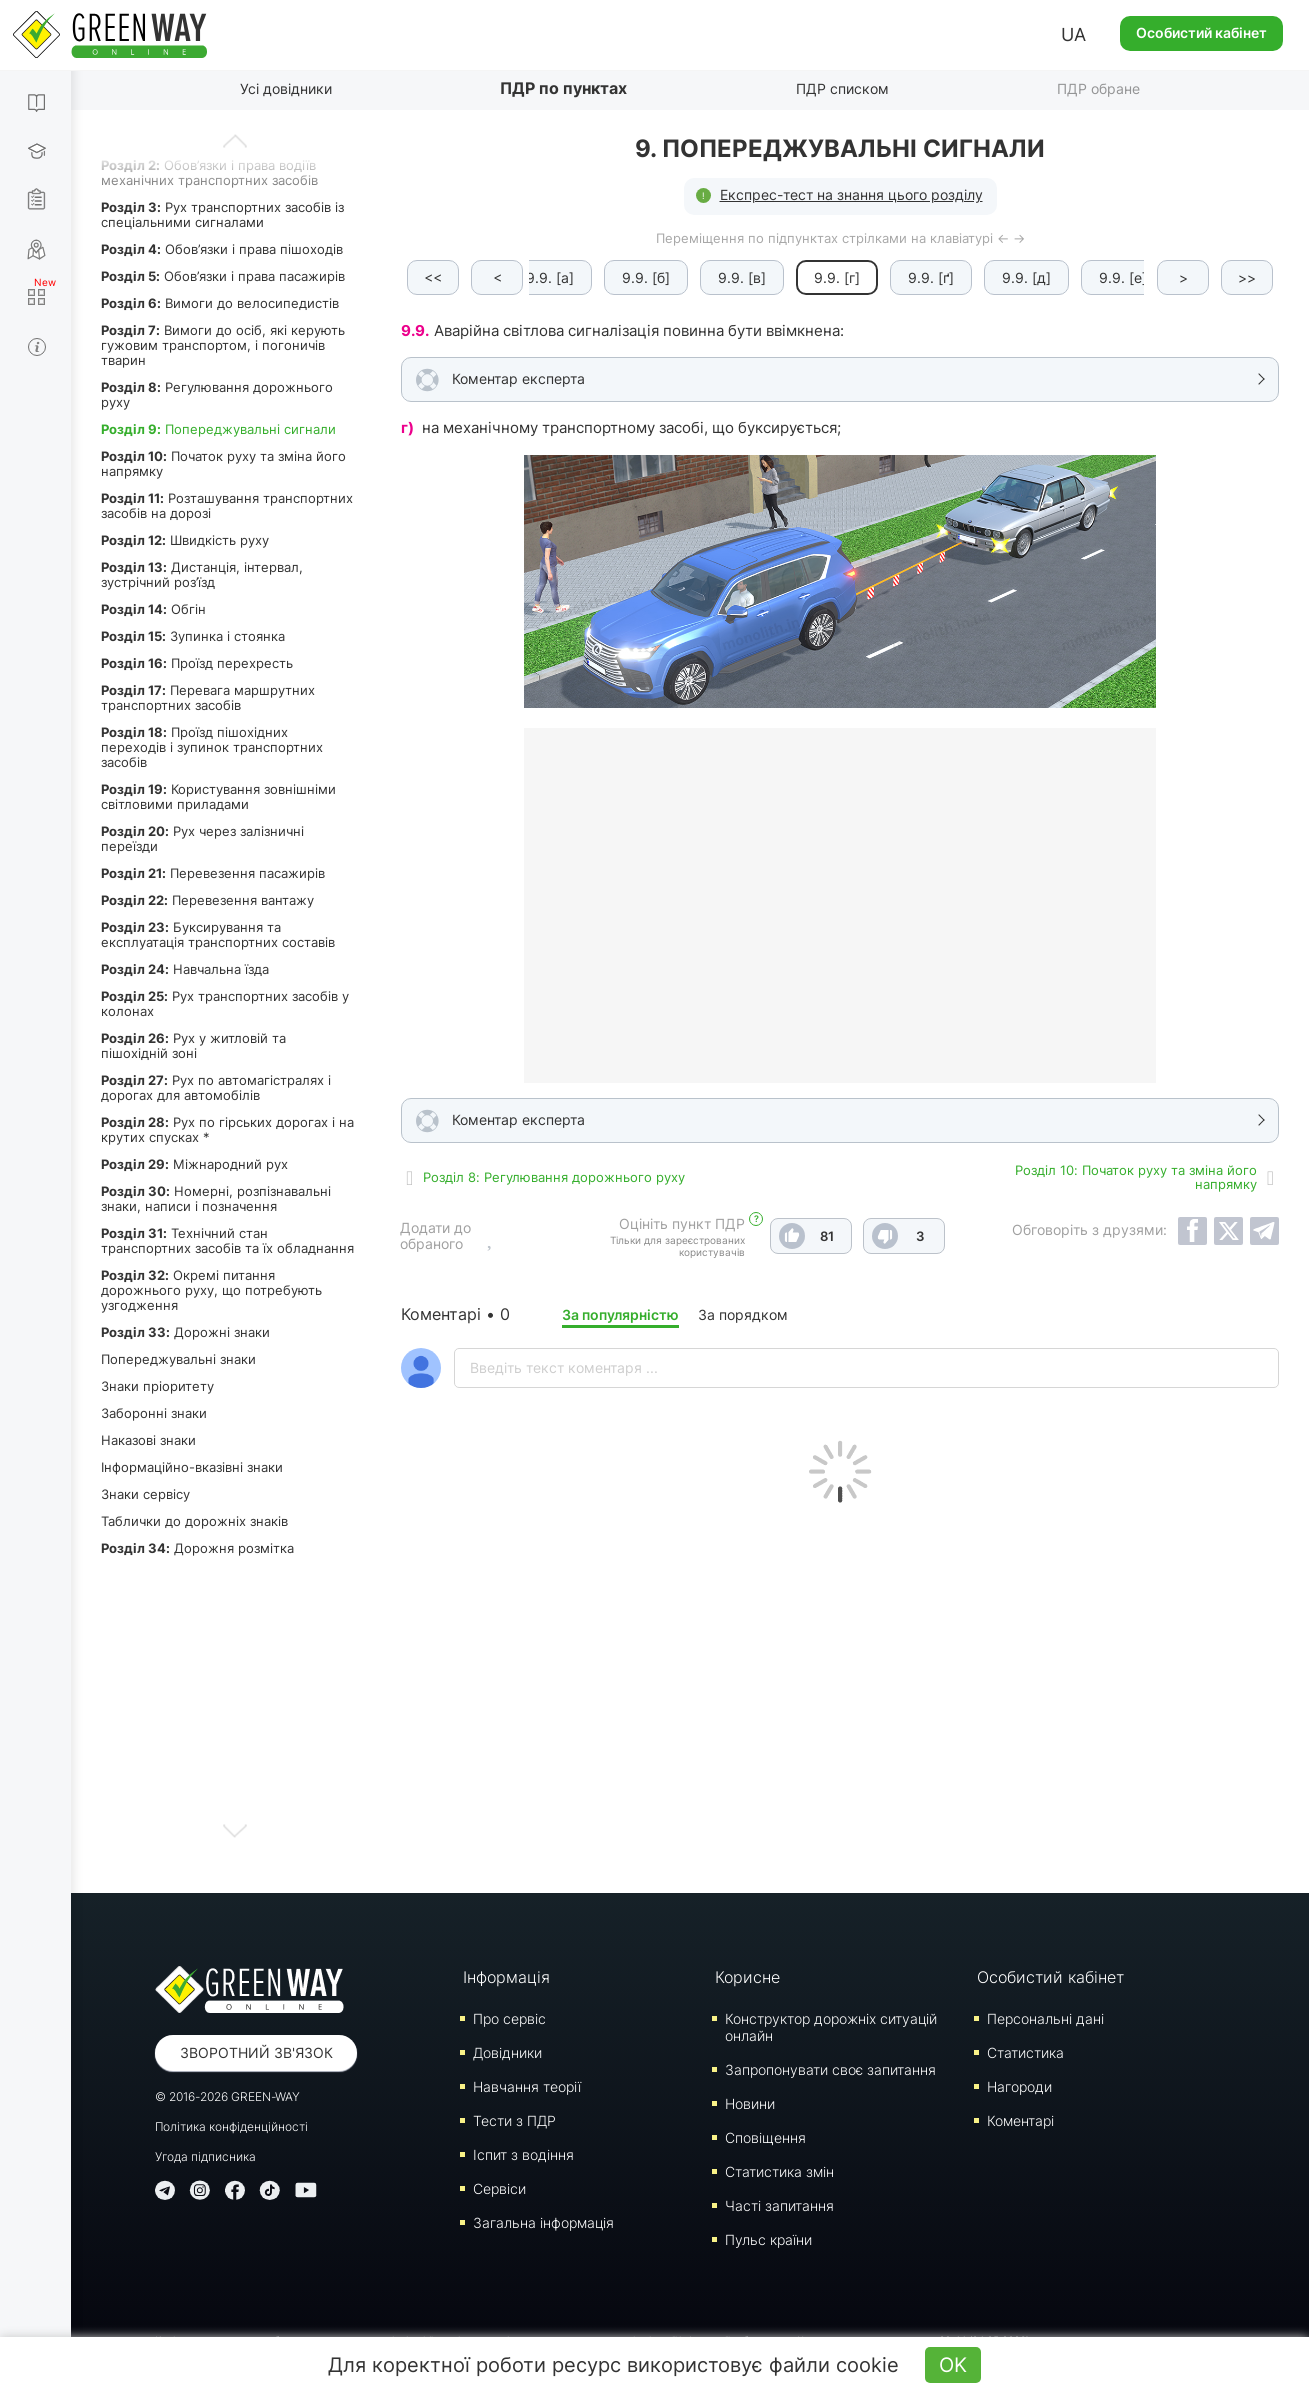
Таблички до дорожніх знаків (194, 1521)
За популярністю (620, 1314)
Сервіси (499, 2188)
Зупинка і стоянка (193, 636)
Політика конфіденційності (231, 2126)
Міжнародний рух (194, 1164)
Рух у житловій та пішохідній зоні (193, 1045)
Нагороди (1019, 2086)
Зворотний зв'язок (256, 2052)
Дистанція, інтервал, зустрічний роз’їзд (202, 574)
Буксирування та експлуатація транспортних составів (218, 934)
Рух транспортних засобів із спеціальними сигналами (222, 214)
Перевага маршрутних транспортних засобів (208, 697)
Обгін (153, 609)
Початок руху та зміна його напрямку (223, 463)
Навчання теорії (527, 2086)
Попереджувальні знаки (178, 1359)
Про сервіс (509, 2018)
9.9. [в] (742, 277)
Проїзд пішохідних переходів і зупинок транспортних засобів (212, 747)
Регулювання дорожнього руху (217, 394)
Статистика (1025, 2052)
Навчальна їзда (185, 969)
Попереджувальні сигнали (218, 429)
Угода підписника (205, 2156)
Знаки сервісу (145, 1494)
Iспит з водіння (523, 2154)
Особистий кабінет (1201, 32)
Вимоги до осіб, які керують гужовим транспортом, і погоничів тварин (223, 345)
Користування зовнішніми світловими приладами (218, 796)
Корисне (747, 1977)
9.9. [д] (1026, 277)
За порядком (743, 1314)
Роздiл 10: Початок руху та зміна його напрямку (1136, 1177)
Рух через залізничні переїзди (202, 838)
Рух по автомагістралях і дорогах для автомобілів (216, 1087)
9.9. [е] (1123, 277)
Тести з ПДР (514, 2120)
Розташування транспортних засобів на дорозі (227, 505)
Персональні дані (1045, 2018)
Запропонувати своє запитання (830, 2069)
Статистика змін (779, 2171)
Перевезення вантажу (207, 900)
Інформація (506, 1977)
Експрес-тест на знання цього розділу (851, 194)
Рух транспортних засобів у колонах (225, 1003)
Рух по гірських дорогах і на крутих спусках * (227, 1129)
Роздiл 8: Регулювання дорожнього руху (554, 1177)
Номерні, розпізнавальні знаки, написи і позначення (216, 1198)
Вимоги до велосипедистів (220, 303)
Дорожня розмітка (197, 1548)
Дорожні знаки (185, 1332)
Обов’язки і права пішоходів (222, 249)
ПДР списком (842, 88)
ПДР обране (1098, 88)
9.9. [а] (550, 277)
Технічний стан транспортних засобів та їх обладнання (227, 1240)
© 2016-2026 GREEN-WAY (227, 2096)
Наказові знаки (148, 1440)
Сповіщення (765, 2137)
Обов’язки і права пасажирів (223, 276)
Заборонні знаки (154, 1413)
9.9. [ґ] (931, 277)
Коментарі (1020, 2120)
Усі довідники (286, 88)
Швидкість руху (185, 540)
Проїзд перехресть (197, 663)
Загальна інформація (543, 2222)
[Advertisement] (840, 1693)
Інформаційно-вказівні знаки (192, 1467)
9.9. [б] (646, 277)
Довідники (507, 2052)
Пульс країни (768, 2239)
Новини (750, 2103)
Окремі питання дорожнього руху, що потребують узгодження (211, 1290)
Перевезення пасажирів (213, 873)
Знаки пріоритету (157, 1386)
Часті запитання (779, 2205)
